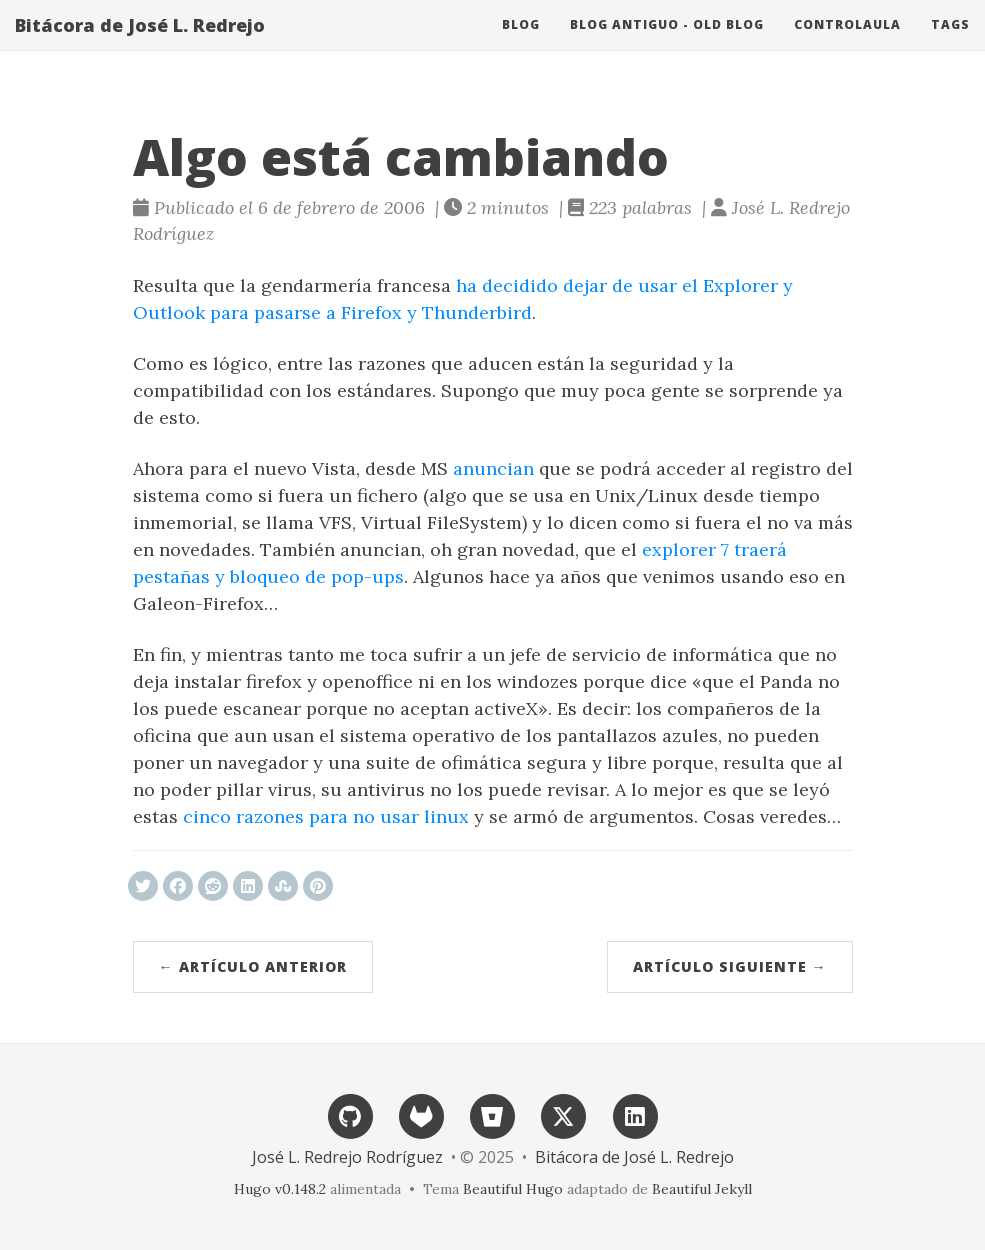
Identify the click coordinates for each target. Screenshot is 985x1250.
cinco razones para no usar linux (326, 816)
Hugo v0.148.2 (280, 1189)
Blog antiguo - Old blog (667, 44)
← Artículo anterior (253, 966)
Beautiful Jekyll (702, 1189)
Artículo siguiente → (730, 966)
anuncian (493, 468)
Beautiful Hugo (513, 1189)
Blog (521, 44)
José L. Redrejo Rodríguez (347, 1157)
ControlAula (847, 44)
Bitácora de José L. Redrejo (140, 45)
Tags (950, 44)
